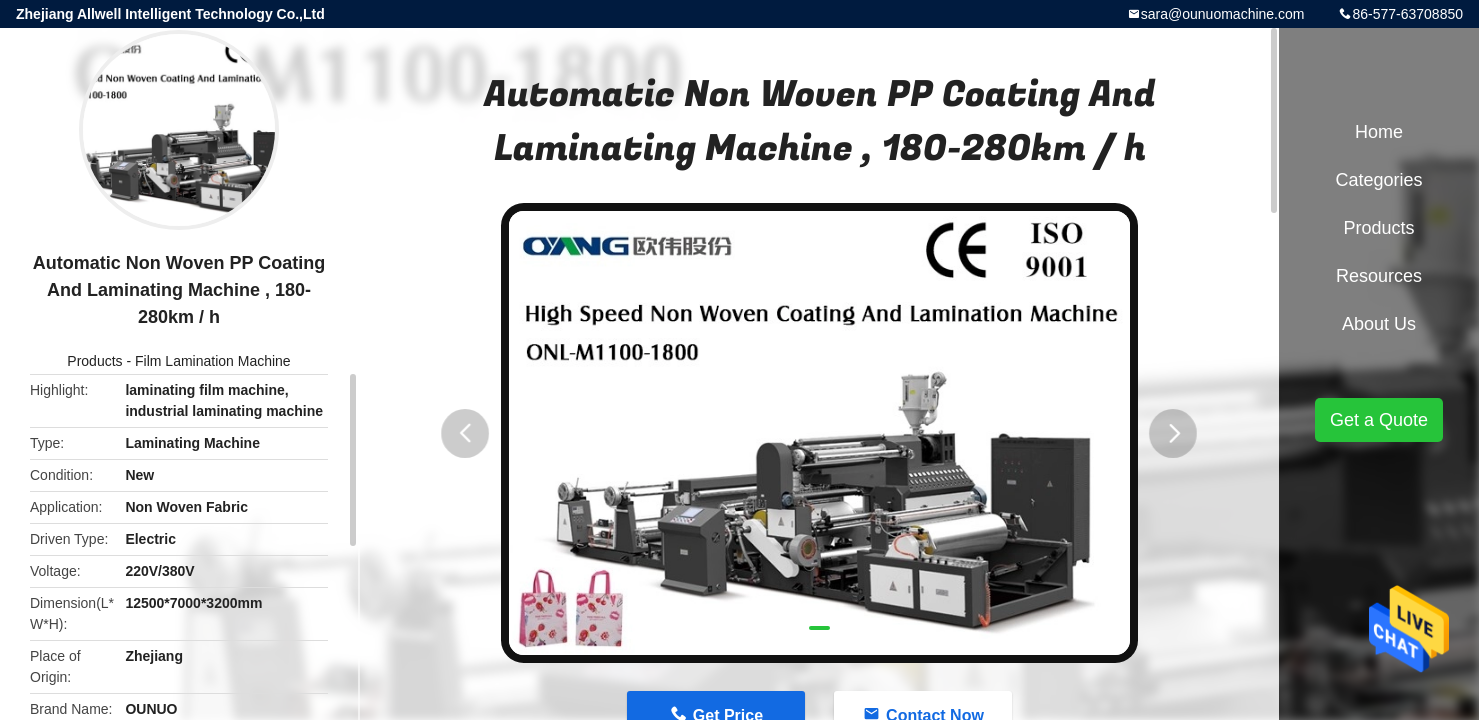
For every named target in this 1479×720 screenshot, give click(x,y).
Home (1379, 132)
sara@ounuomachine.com (1223, 14)
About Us (1379, 324)
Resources (1379, 276)
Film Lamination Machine (213, 361)
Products (94, 361)
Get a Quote (1379, 420)
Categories (1378, 180)
